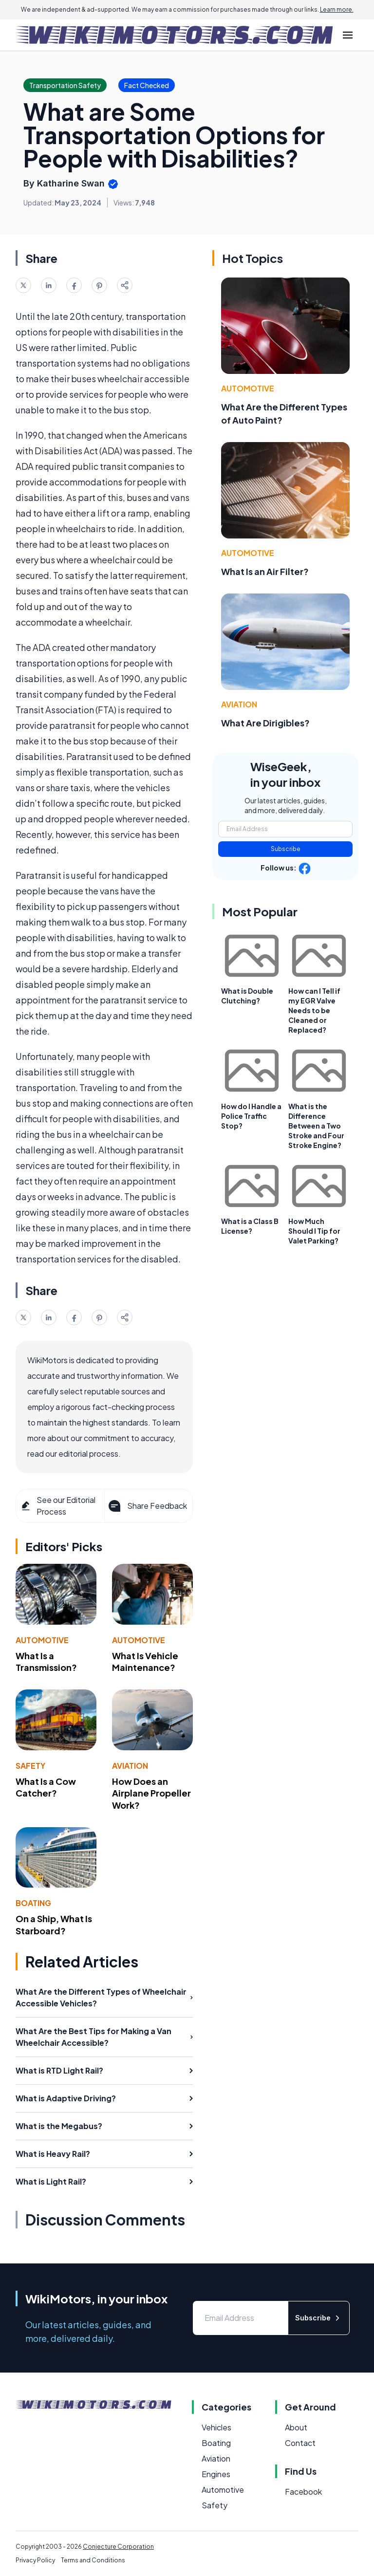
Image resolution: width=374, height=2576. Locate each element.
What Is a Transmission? (46, 1661)
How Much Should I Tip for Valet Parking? (314, 1231)
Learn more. (337, 9)
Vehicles (216, 2427)
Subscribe (285, 848)
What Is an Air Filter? (265, 571)
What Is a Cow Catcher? (46, 1787)
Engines (216, 2474)
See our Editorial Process (57, 1506)
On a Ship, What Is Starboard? (54, 1924)
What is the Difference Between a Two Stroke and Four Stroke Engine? (316, 1125)
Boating (33, 1903)
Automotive (42, 1640)
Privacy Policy (35, 2560)
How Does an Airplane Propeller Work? (151, 1793)
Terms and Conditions (93, 2560)
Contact (300, 2443)
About (296, 2427)
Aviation (130, 1766)
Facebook (303, 2491)
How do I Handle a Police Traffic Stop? (251, 1116)
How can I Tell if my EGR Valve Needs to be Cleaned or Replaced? (314, 1010)
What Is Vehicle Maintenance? (145, 1661)
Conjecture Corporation (118, 2546)
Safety (30, 1766)
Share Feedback (147, 1506)
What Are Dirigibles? (265, 722)
